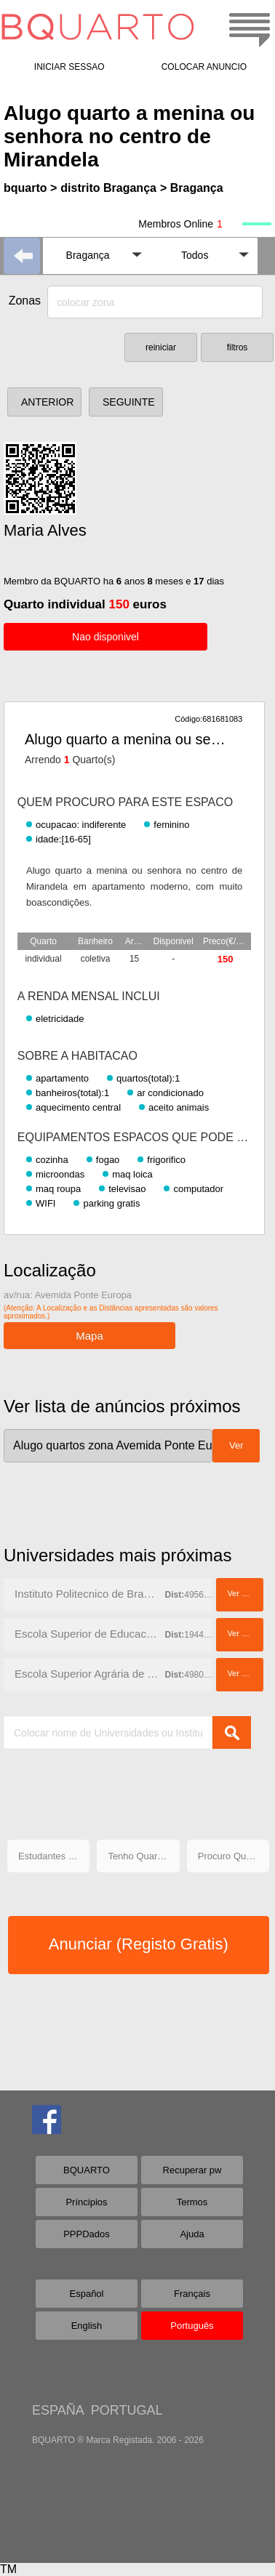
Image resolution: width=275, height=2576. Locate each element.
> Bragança (191, 188)
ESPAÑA (58, 2410)
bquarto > (30, 188)
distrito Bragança (108, 188)
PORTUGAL (127, 2410)
